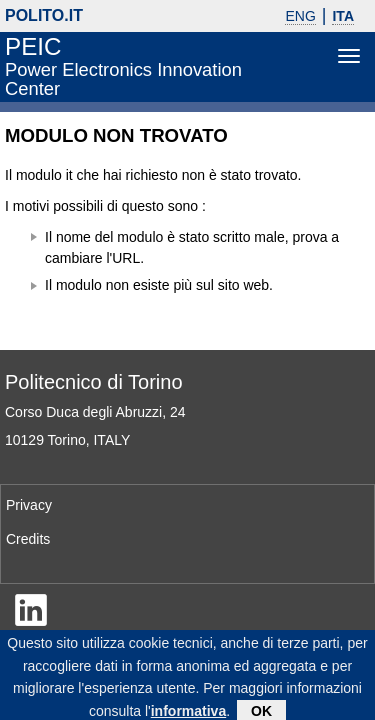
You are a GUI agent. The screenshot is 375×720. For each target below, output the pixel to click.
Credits (28, 539)
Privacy (29, 505)
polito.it (44, 15)
